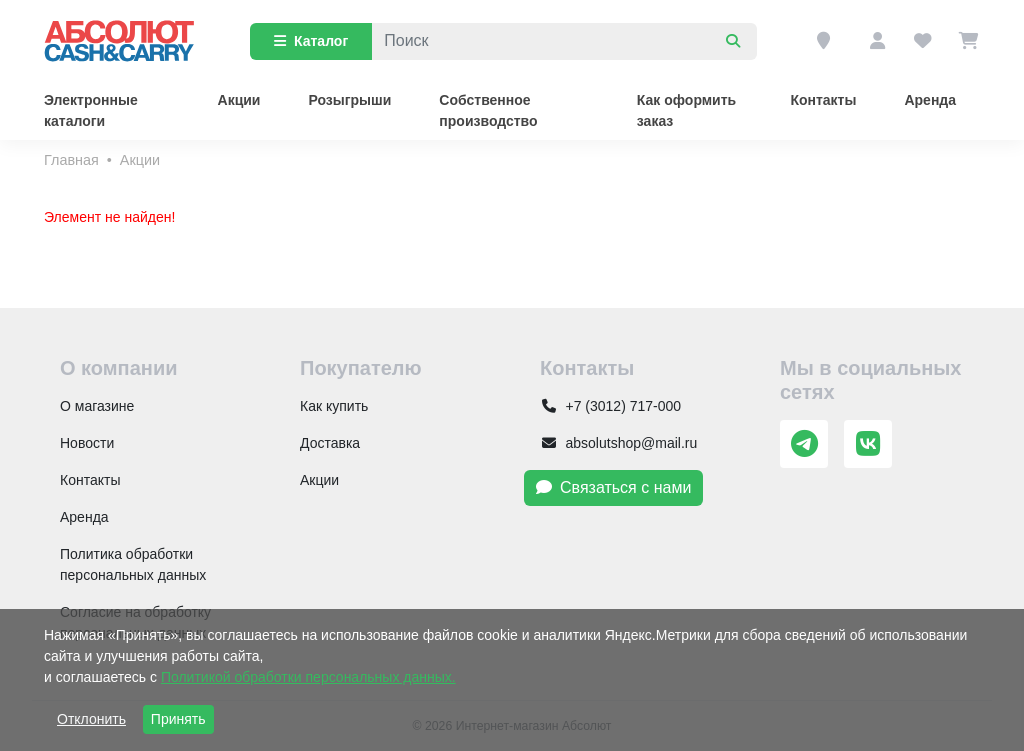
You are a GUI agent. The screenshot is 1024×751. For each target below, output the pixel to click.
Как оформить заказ (686, 110)
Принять (178, 719)
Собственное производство (488, 110)
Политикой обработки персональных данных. (308, 677)
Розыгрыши (349, 100)
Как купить (334, 406)
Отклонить (91, 719)
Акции (239, 100)
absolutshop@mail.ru (618, 443)
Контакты (823, 100)
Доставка (330, 443)
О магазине (97, 406)
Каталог (311, 41)
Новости (87, 443)
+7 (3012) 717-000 (610, 406)
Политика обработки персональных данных (133, 564)
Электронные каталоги (91, 110)
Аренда (930, 100)
